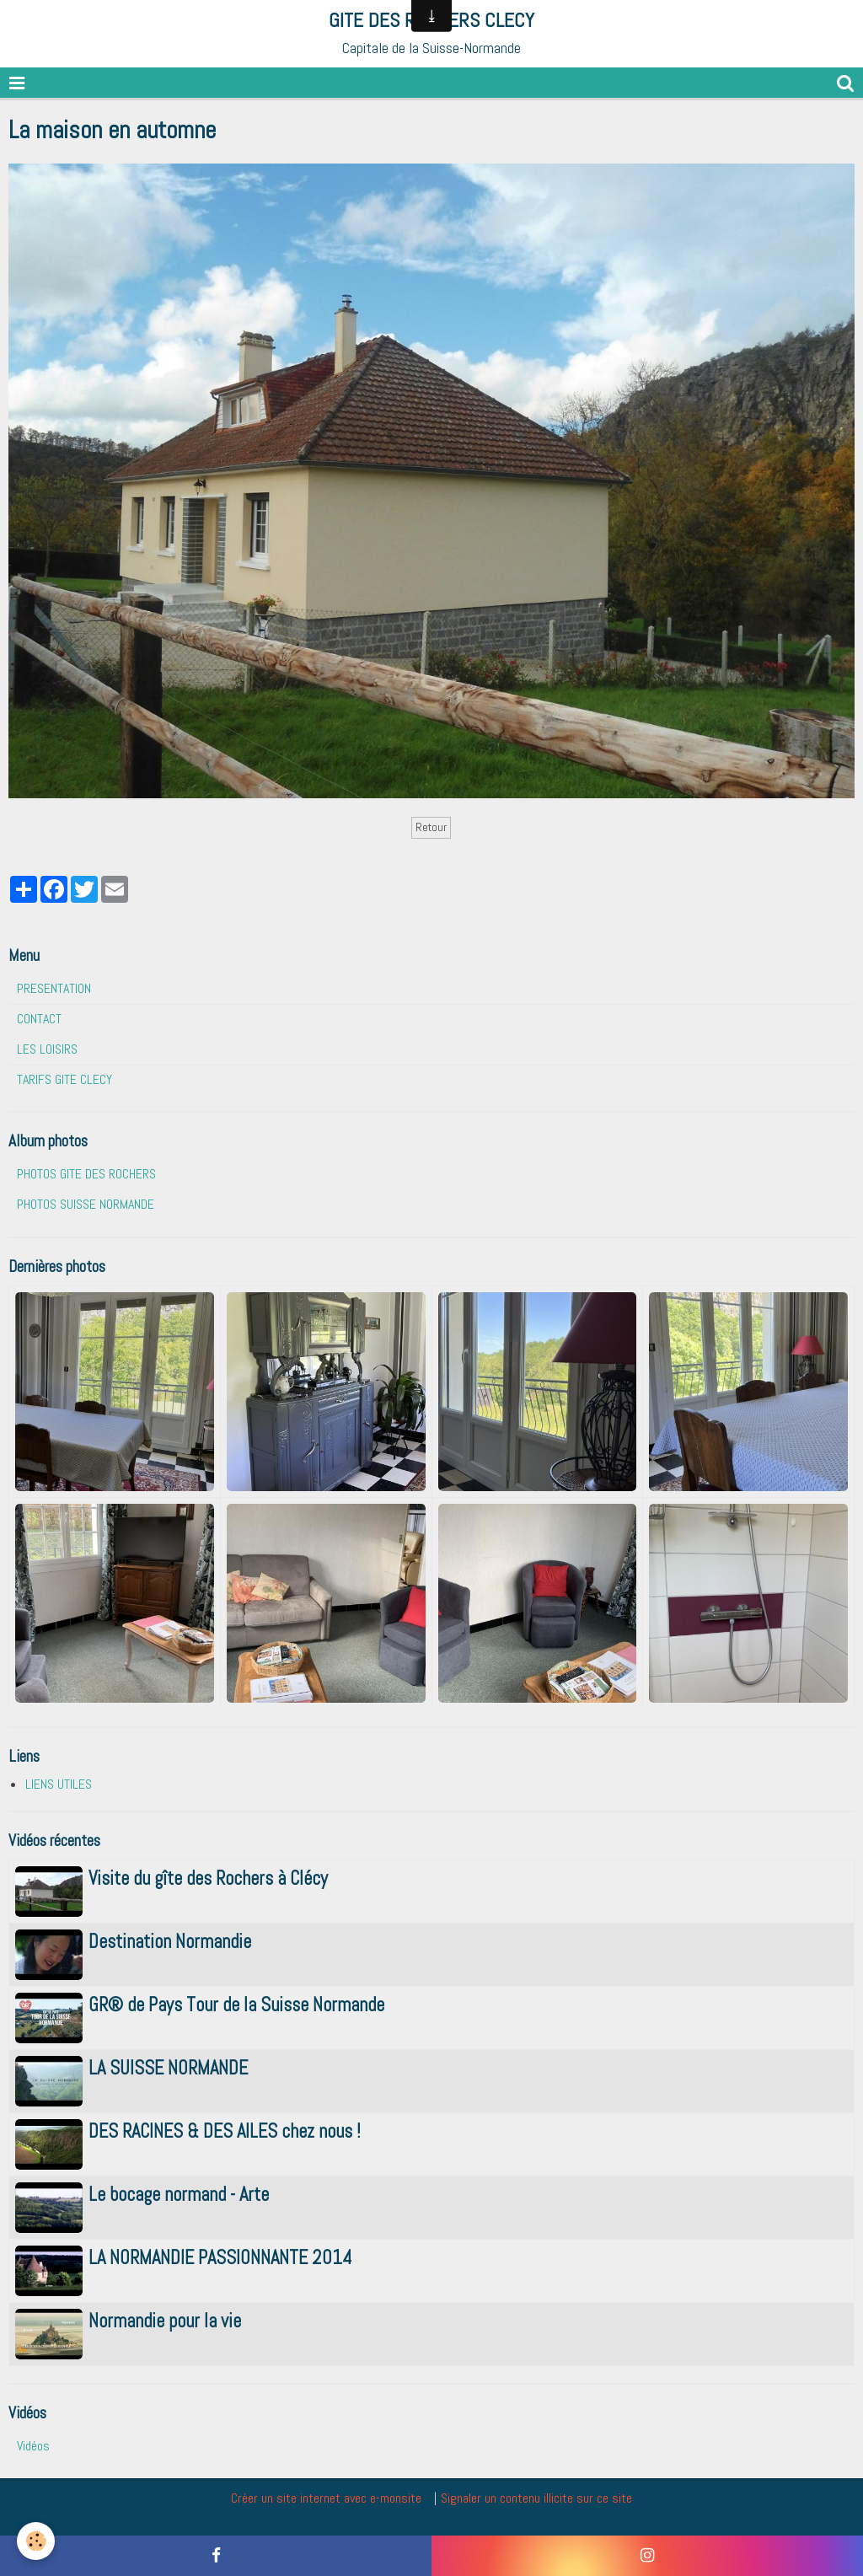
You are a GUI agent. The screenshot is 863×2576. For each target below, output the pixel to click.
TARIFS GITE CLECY (64, 1079)
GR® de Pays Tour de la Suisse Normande (236, 2006)
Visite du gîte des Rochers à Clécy (208, 1879)
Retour (431, 827)
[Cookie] (36, 2541)
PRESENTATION (54, 988)
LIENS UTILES (58, 1784)
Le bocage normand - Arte (178, 2195)
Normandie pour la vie (164, 2322)
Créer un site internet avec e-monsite (326, 2498)
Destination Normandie (169, 1942)
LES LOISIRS (47, 1049)
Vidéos (33, 2446)
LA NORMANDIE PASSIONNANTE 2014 (220, 2258)
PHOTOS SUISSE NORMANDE (85, 1204)
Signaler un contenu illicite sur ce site (536, 2498)
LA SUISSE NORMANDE (168, 2069)
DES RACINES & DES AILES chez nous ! (224, 2132)
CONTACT (39, 1019)
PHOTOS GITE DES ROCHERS (86, 1174)
